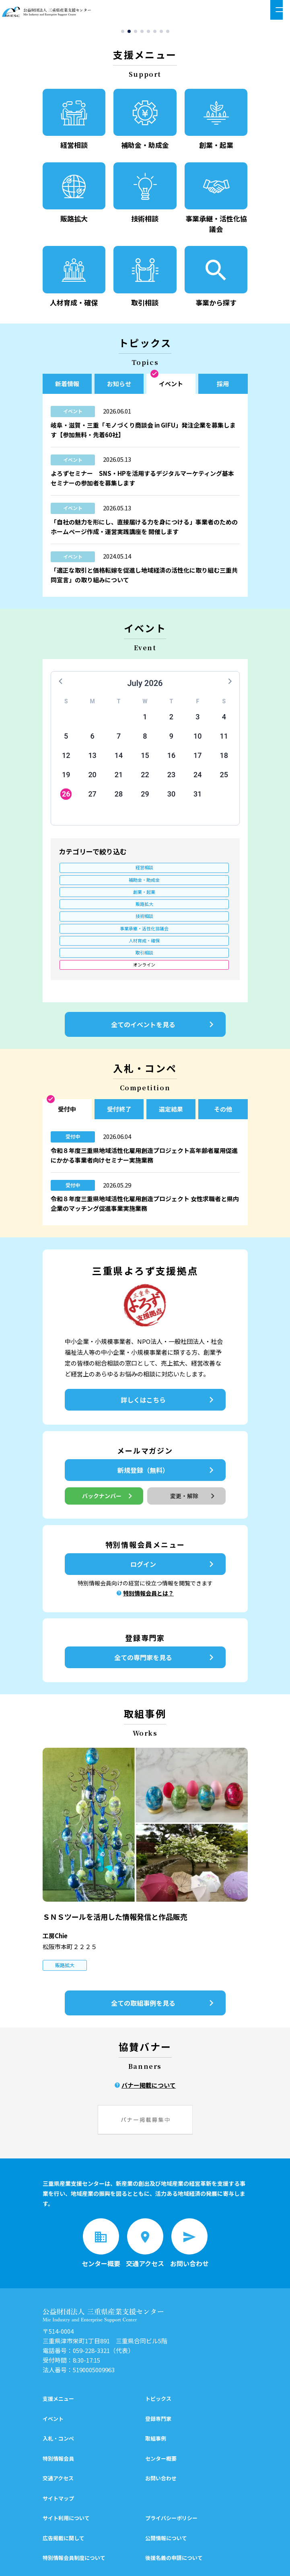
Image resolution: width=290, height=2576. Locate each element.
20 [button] (92, 778)
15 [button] (145, 759)
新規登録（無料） (167, 1418)
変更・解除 (193, 1444)
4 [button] (224, 720)
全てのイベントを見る (164, 973)
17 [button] (197, 759)
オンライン (87, 912)
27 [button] (92, 797)
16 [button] (171, 759)
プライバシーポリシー (171, 2466)
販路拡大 (87, 885)
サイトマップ (58, 2446)
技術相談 (144, 885)
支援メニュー (58, 2347)
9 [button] (171, 739)
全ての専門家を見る (165, 1605)
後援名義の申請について (174, 2506)
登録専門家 (158, 2366)
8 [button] (145, 739)
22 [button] (145, 778)
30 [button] (171, 797)
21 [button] (119, 778)
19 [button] (66, 778)
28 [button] (119, 797)
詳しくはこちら (169, 1348)
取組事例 (155, 2386)
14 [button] (119, 759)
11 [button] (224, 739)
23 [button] (171, 778)
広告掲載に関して (63, 2486)
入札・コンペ (58, 2386)
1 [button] (145, 720)
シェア (109, 2562)
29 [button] (145, 797)
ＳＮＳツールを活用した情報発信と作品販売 (115, 1864)
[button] (122, 35)
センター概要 (161, 2406)
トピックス (158, 2347)
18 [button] (224, 759)
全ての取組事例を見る (164, 1951)
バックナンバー (108, 1444)
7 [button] (119, 739)
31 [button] (197, 797)
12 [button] (66, 759)
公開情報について (166, 2486)
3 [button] (197, 720)
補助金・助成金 (145, 871)
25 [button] (224, 778)
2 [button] (171, 720)
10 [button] (197, 739)
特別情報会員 (58, 2406)
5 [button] (66, 739)
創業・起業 (203, 871)
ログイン (173, 1512)
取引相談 (144, 898)
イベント (53, 2366)
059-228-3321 (91, 2298)
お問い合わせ (161, 2426)
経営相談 (87, 871)
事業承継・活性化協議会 (203, 885)
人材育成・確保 (87, 898)
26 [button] (66, 797)
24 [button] (197, 778)
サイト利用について (66, 2466)
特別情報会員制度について (74, 2506)
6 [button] (92, 739)
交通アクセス (58, 2426)
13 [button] (92, 759)
